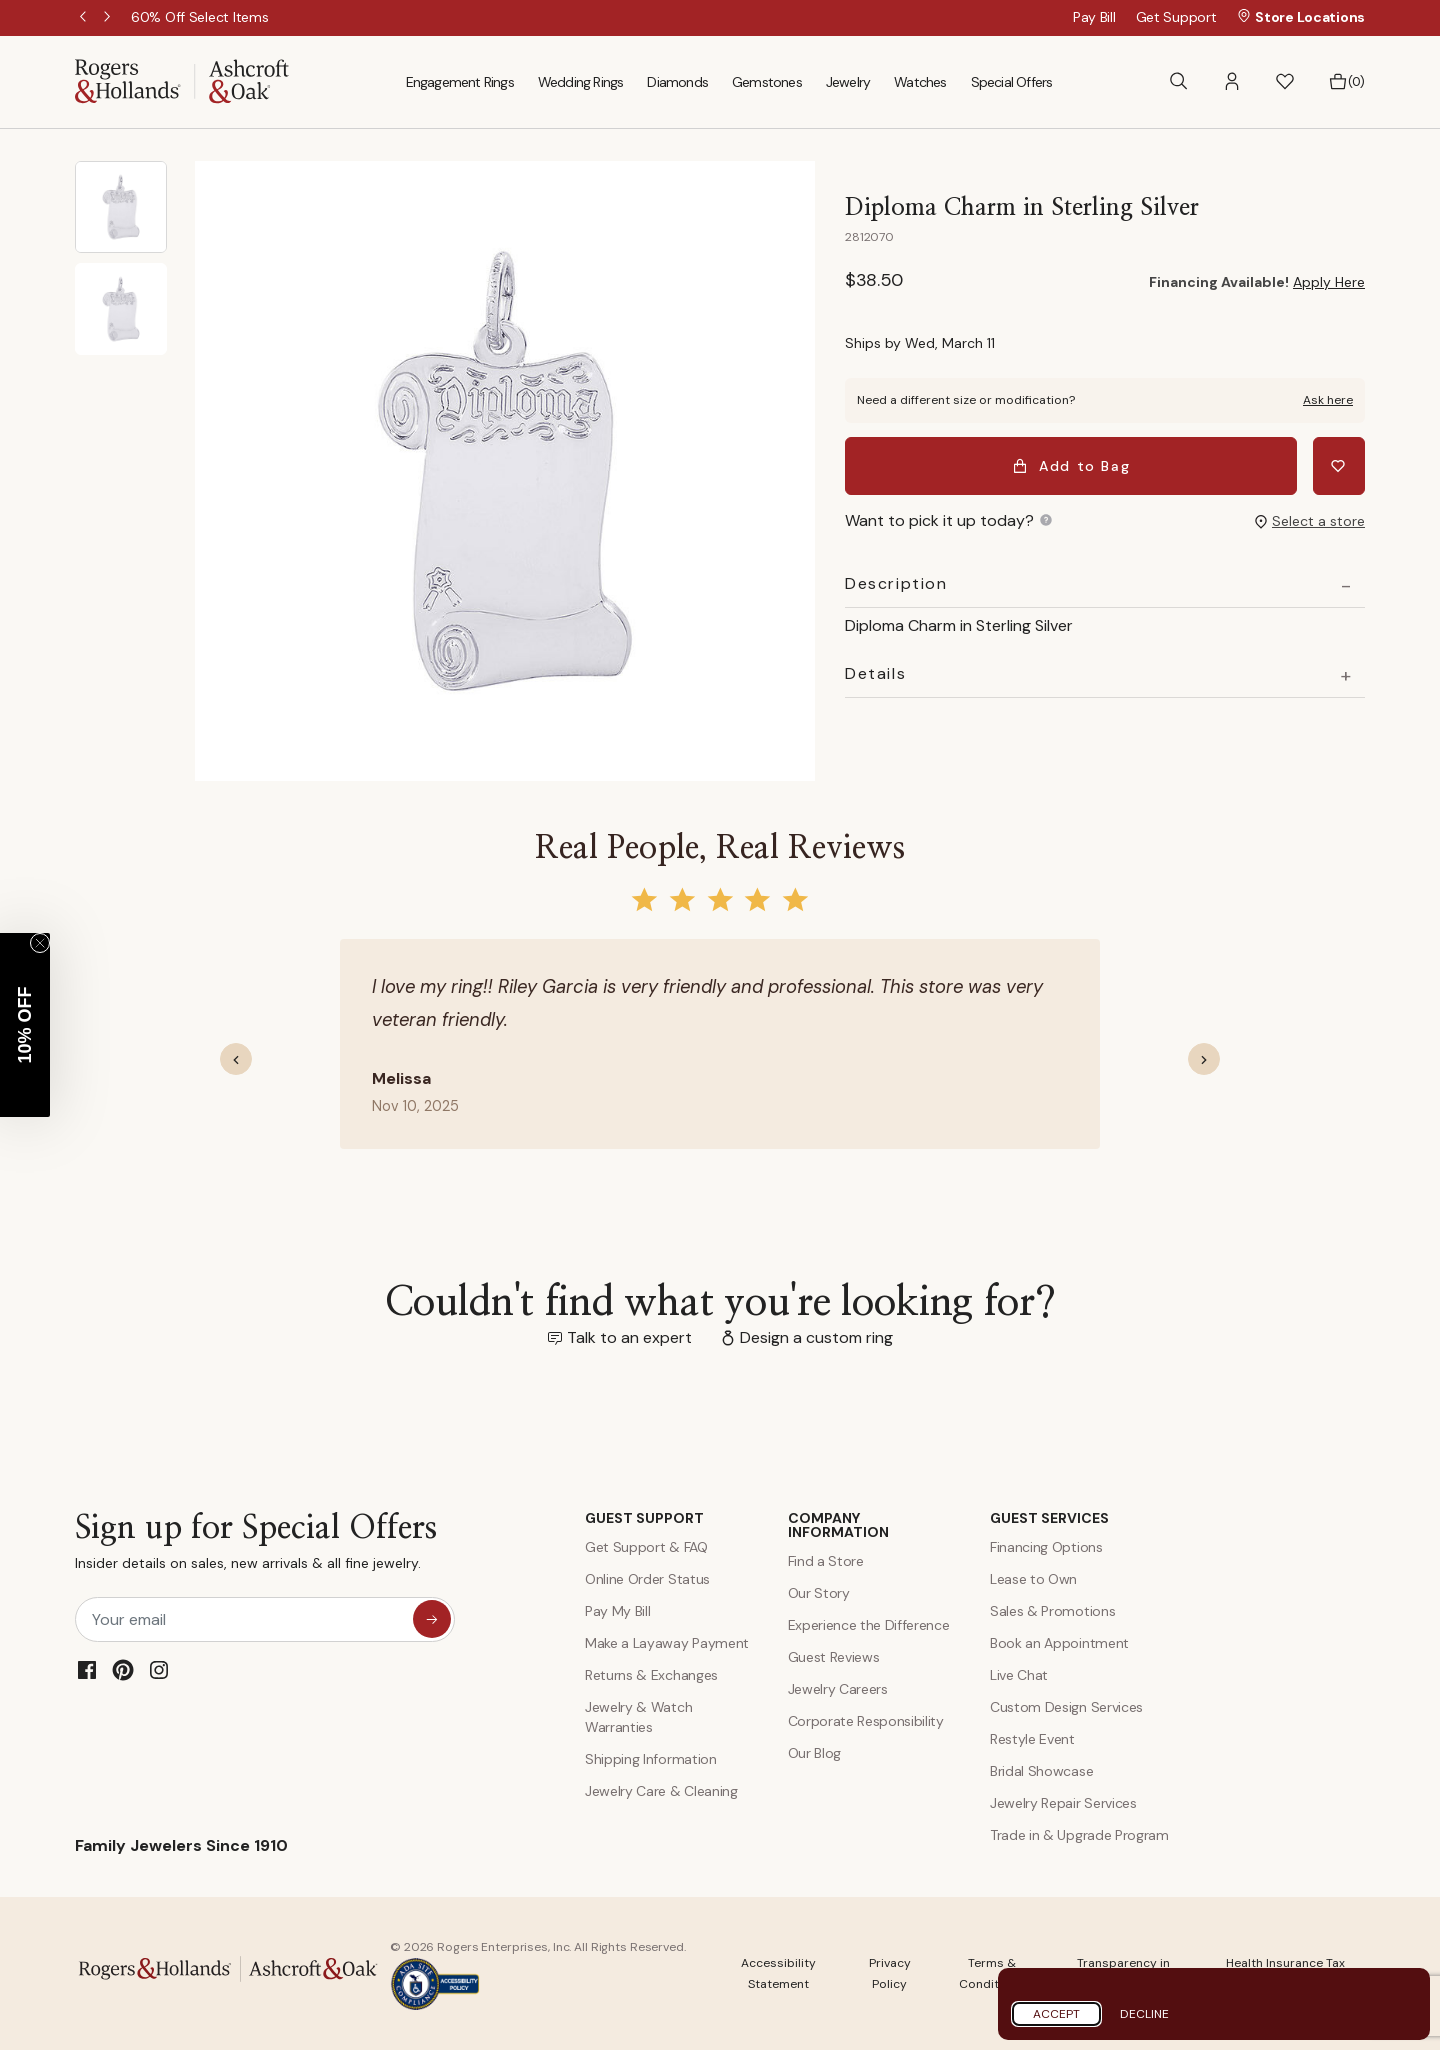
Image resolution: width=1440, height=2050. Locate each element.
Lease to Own (1033, 1579)
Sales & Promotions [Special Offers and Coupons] (1052, 1611)
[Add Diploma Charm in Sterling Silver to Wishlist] (1339, 466)
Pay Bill (1094, 17)
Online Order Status (647, 1579)
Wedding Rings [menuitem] (581, 82)
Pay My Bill (617, 1611)
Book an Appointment (1059, 1643)
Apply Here (1329, 282)
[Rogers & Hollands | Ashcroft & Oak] (182, 80)
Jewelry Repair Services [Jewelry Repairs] (1063, 1803)
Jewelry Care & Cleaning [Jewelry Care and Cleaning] (661, 1791)
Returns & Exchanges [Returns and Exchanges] (651, 1675)
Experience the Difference (869, 1625)
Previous (85, 18)
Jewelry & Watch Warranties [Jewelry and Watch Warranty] (638, 1717)
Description (896, 584)
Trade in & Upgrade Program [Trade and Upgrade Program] (1079, 1835)
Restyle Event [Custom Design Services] (1032, 1739)
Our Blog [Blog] (814, 1753)
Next (109, 18)
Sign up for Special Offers (256, 1546)
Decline (1144, 2014)
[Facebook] (87, 1670)
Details (875, 674)
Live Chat (1019, 1675)
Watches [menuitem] (920, 82)
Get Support (1176, 17)
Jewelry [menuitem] (848, 82)
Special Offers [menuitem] (1012, 82)
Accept (1056, 2014)
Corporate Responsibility (866, 1721)
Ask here (1328, 400)
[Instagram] (159, 1670)
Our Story (819, 1593)
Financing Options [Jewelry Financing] (1046, 1547)
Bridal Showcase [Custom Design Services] (1041, 1771)
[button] (1232, 81)
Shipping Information (651, 1759)
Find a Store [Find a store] (826, 1561)
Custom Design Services (1066, 1707)
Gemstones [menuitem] (767, 82)
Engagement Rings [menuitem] (460, 82)
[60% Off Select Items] (199, 17)
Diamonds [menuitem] (677, 82)
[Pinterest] (123, 1670)
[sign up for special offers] (432, 1619)
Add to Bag (1071, 466)
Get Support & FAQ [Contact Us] (646, 1547)
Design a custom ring (816, 1337)
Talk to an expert (629, 1337)
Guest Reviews (834, 1657)
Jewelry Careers (838, 1689)
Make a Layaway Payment (667, 1643)
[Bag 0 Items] (1346, 82)
